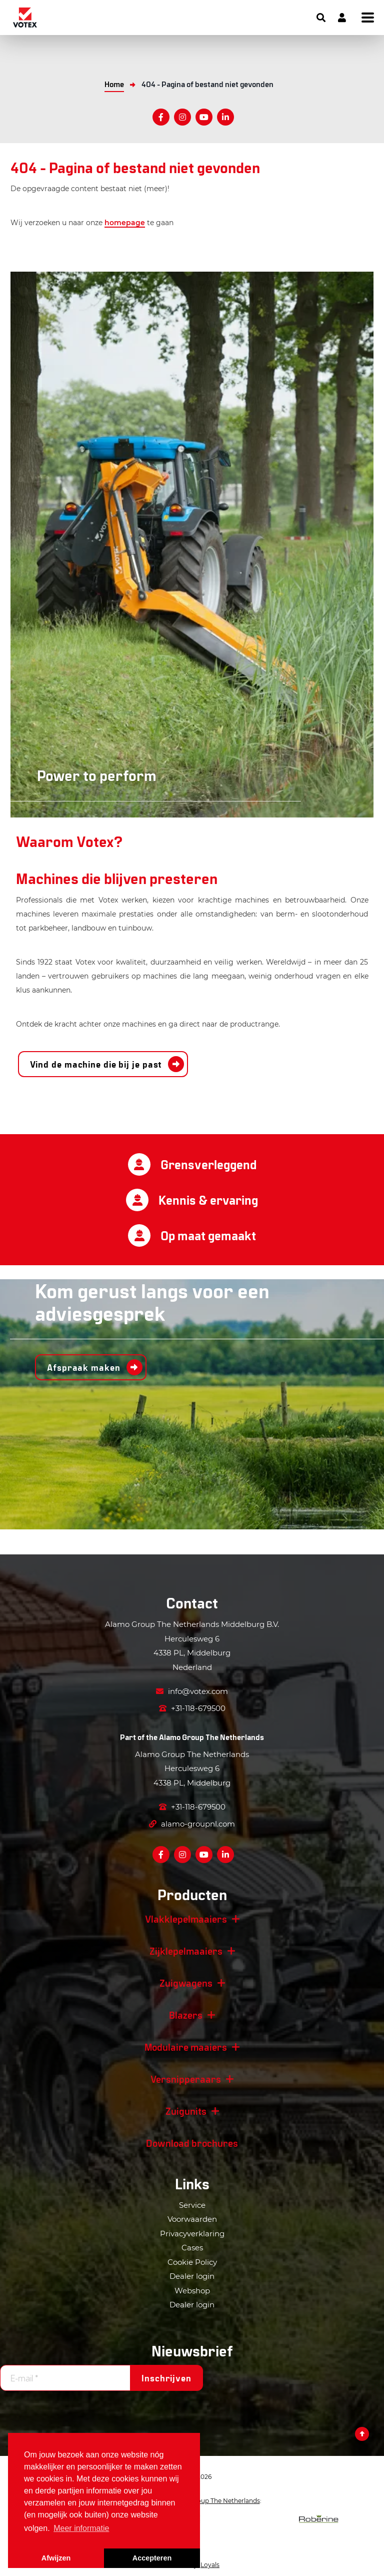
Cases (192, 2247)
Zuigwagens (186, 1983)
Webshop (192, 2290)
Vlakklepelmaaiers (186, 1919)
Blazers (185, 2015)
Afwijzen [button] (56, 2558)
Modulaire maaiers (185, 2047)
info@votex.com (192, 1691)
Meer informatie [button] (81, 2528)
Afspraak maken (83, 1367)
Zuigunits (186, 2111)
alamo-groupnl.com (192, 1824)
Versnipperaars (185, 2079)
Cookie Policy (192, 2262)
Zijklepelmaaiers (186, 1951)
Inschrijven (167, 2377)
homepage (124, 222)
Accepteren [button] (152, 2558)
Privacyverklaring (192, 2233)
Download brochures (192, 2143)
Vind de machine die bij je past (96, 1064)
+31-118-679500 (192, 1708)
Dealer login (192, 2276)
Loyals (210, 2564)
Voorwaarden (192, 2219)
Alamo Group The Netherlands (211, 1737)
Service (192, 2205)
